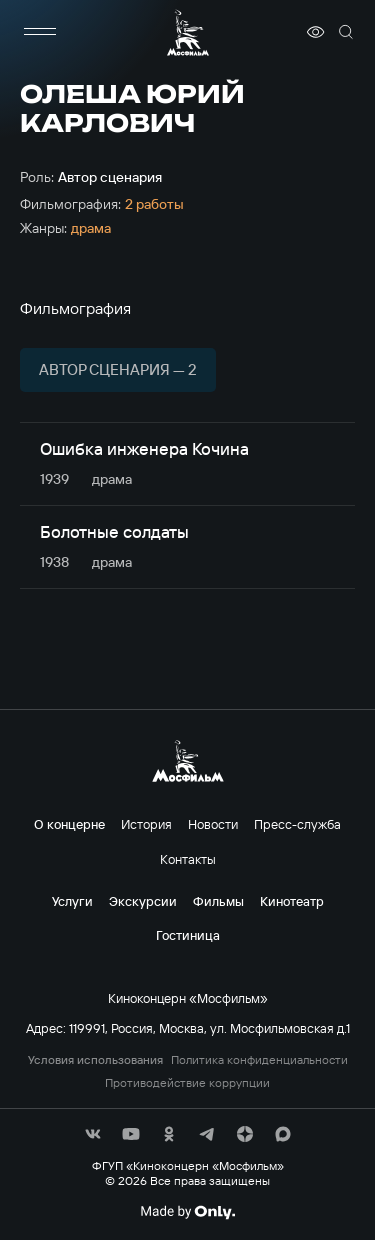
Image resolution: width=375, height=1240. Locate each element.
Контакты (188, 859)
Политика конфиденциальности (259, 1060)
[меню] (40, 32)
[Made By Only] (187, 1212)
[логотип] (188, 32)
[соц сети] (93, 1134)
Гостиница (188, 935)
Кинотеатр (292, 901)
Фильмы (218, 901)
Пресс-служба (297, 824)
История (146, 824)
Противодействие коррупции (187, 1083)
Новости (213, 824)
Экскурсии (143, 901)
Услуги (72, 901)
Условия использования (95, 1060)
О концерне (69, 824)
